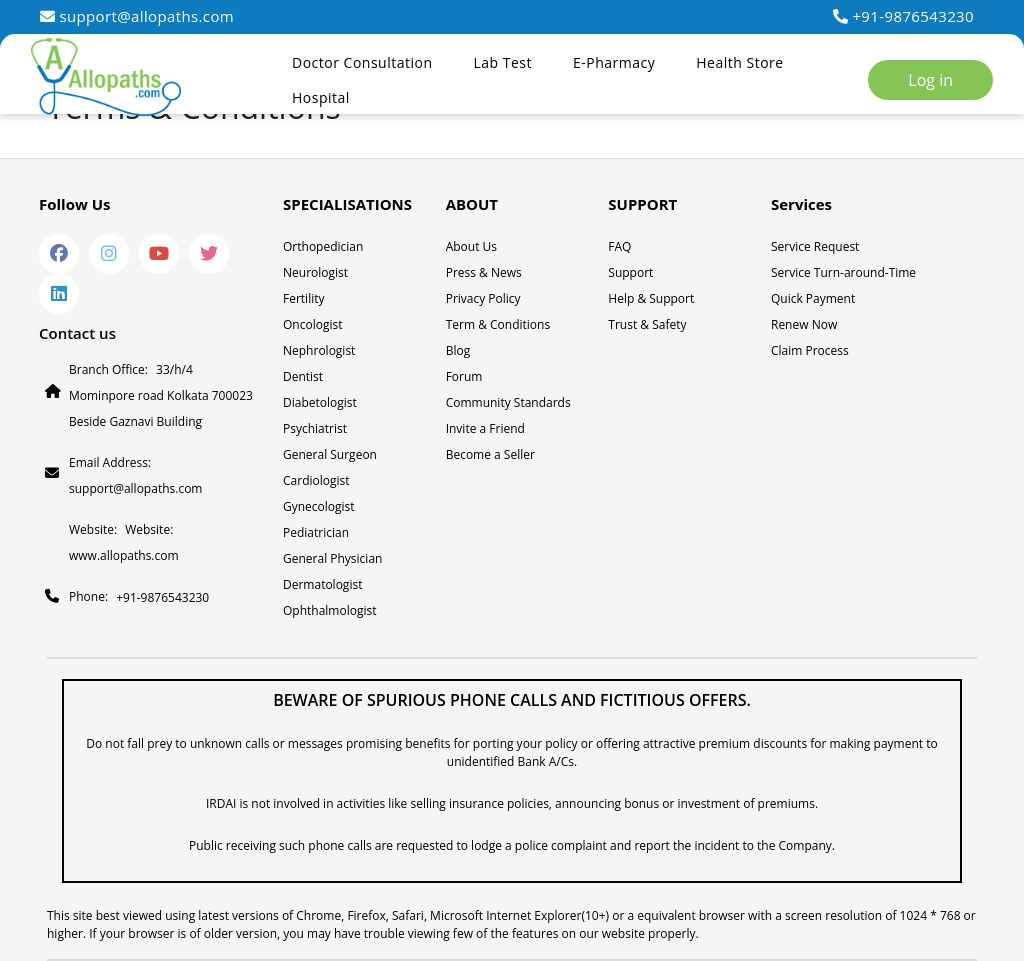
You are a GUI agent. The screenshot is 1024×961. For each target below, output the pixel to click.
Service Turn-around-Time (843, 272)
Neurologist (315, 272)
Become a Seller (490, 454)
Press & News (484, 272)
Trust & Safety (647, 324)
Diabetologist (320, 402)
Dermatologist (322, 584)
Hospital (321, 97)
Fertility (304, 298)
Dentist (303, 376)
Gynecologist (319, 506)
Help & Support (651, 298)
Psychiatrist (315, 428)
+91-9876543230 (903, 16)
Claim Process (810, 350)
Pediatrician (316, 532)
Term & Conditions (498, 324)
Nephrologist (319, 350)
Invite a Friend (485, 428)
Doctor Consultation (362, 62)
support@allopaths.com (137, 16)
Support (630, 272)
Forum (464, 376)
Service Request (815, 246)
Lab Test (502, 62)
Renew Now (804, 324)
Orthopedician (323, 246)
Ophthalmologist (330, 610)
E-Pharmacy (614, 62)
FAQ (619, 246)
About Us (471, 246)
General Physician (332, 558)
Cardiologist (316, 480)
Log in (930, 80)
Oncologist (312, 324)
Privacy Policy (483, 298)
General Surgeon (330, 454)
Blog (458, 350)
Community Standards (508, 402)
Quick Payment (813, 298)
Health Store (739, 62)
